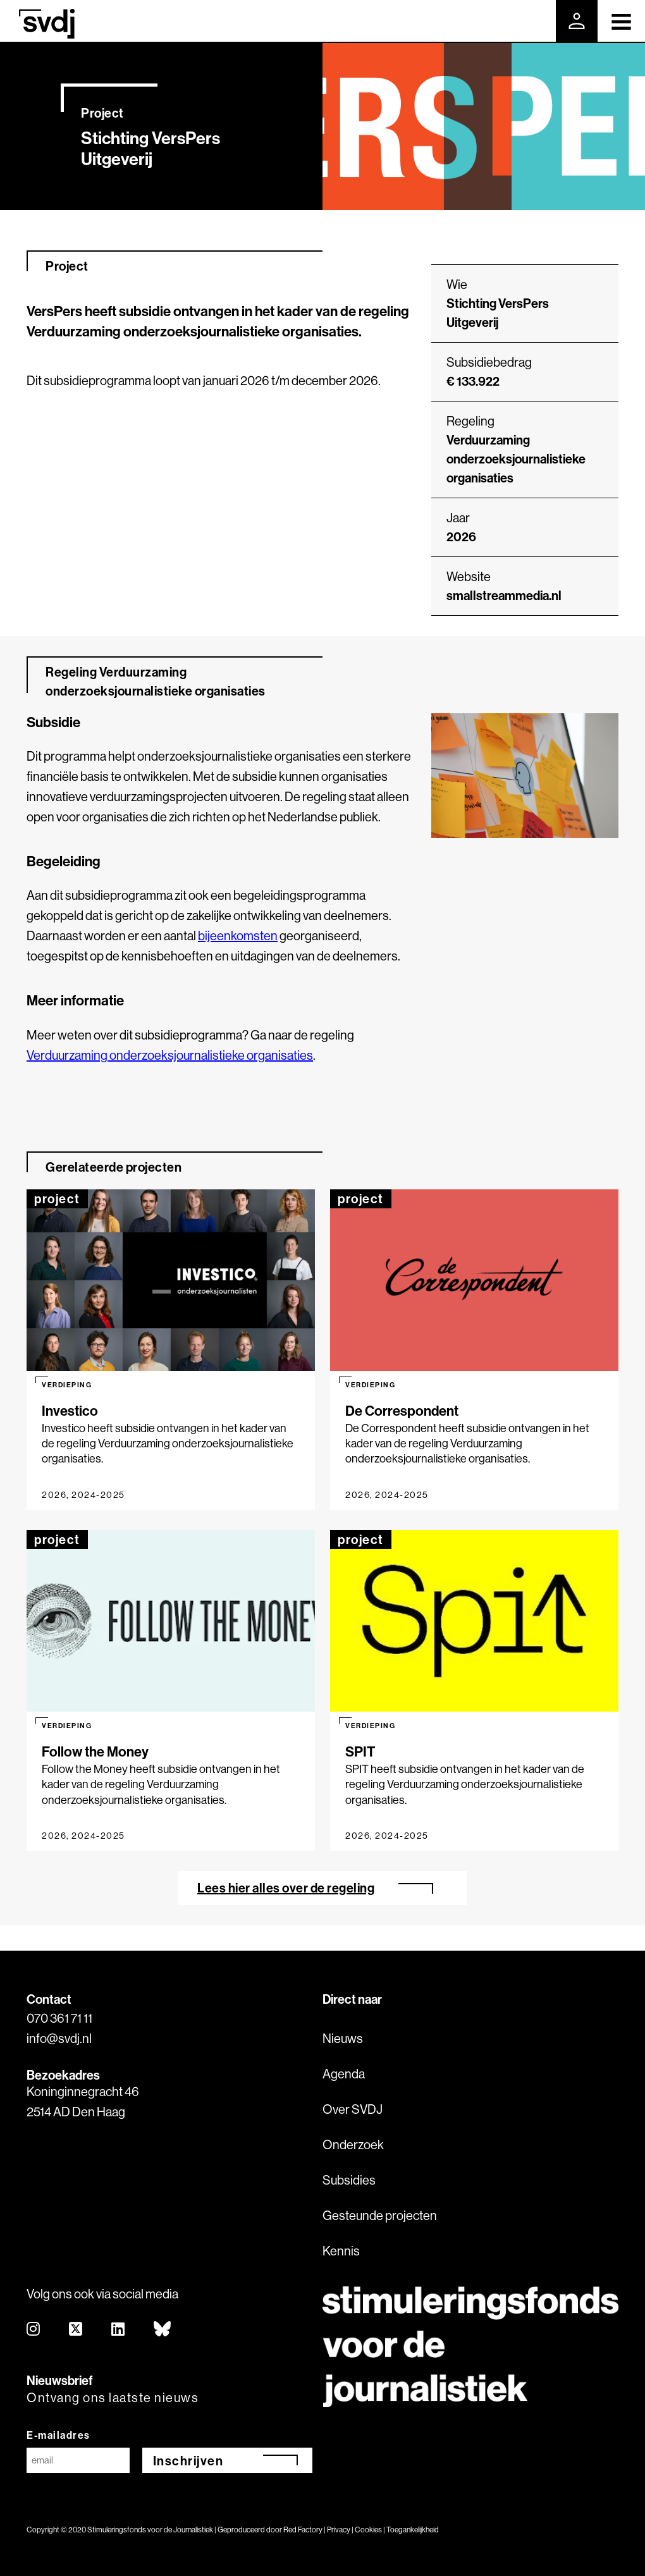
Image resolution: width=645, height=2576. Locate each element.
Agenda (343, 2074)
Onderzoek (353, 2144)
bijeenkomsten (238, 935)
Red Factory (302, 2529)
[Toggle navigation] (621, 21)
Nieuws (342, 2038)
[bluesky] (163, 2330)
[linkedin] (118, 2330)
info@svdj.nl (59, 2038)
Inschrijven (188, 2461)
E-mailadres (58, 2435)
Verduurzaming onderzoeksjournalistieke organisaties (516, 459)
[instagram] (34, 2330)
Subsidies (349, 2180)
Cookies (368, 2529)
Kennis (341, 2251)
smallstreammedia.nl (504, 595)
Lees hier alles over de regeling (285, 1888)
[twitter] (76, 2330)
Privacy (338, 2529)
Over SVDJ (352, 2109)
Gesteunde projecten (379, 2215)
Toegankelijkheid (412, 2529)
